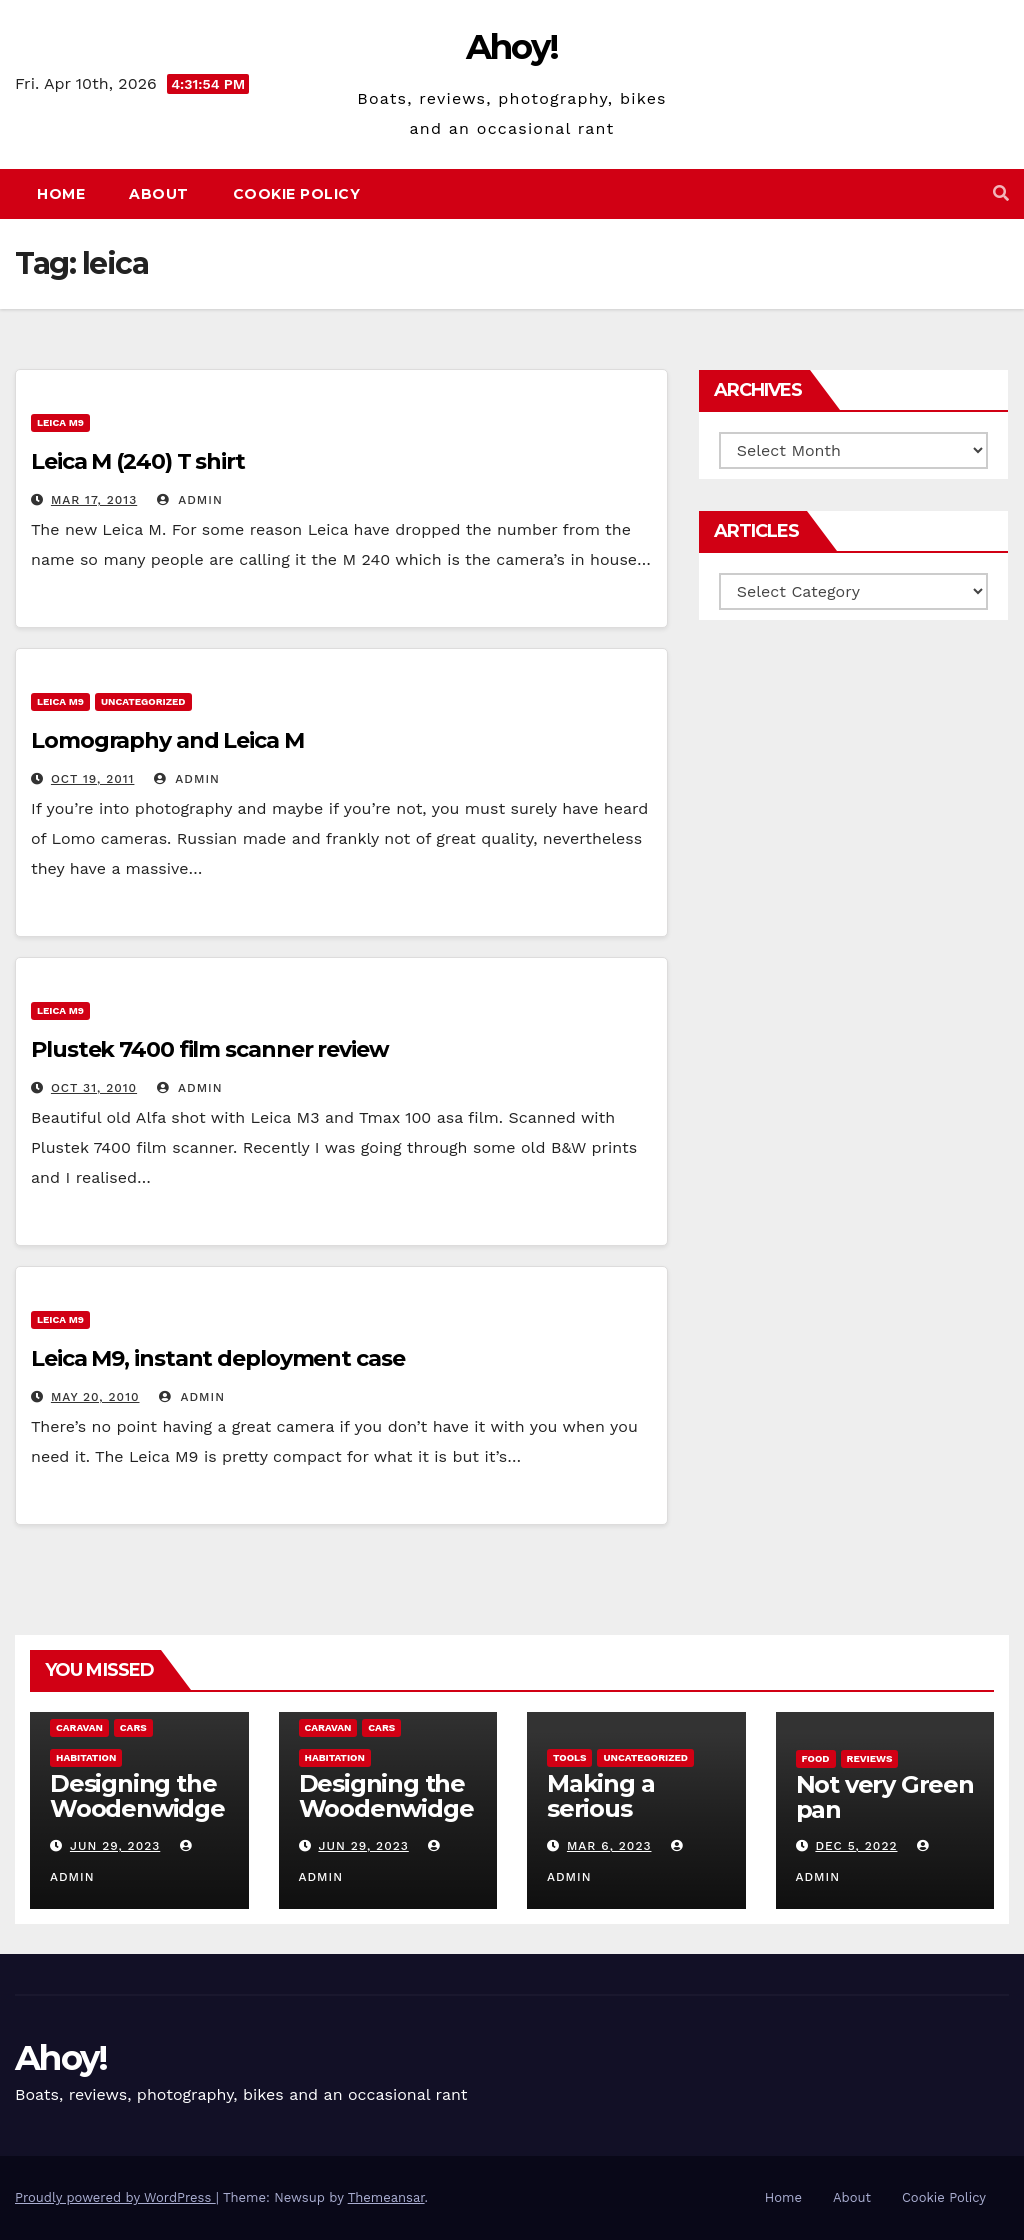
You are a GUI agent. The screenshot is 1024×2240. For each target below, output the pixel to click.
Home (61, 194)
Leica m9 (60, 422)
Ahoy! (512, 47)
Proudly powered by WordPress (115, 2197)
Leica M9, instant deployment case (218, 1358)
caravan (79, 1727)
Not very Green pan (885, 1797)
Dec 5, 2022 (856, 1846)
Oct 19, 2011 (93, 779)
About (159, 194)
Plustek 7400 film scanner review (210, 1049)
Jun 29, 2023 (115, 1846)
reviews (870, 1758)
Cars (133, 1727)
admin (190, 500)
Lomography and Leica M (167, 740)
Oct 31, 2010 (94, 1088)
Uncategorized (143, 701)
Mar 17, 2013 (94, 500)
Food (816, 1758)
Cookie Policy (297, 194)
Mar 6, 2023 (609, 1846)
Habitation (86, 1757)
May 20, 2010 (95, 1397)
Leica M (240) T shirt (138, 461)
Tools (569, 1757)
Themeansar (386, 2197)
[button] (1001, 193)
